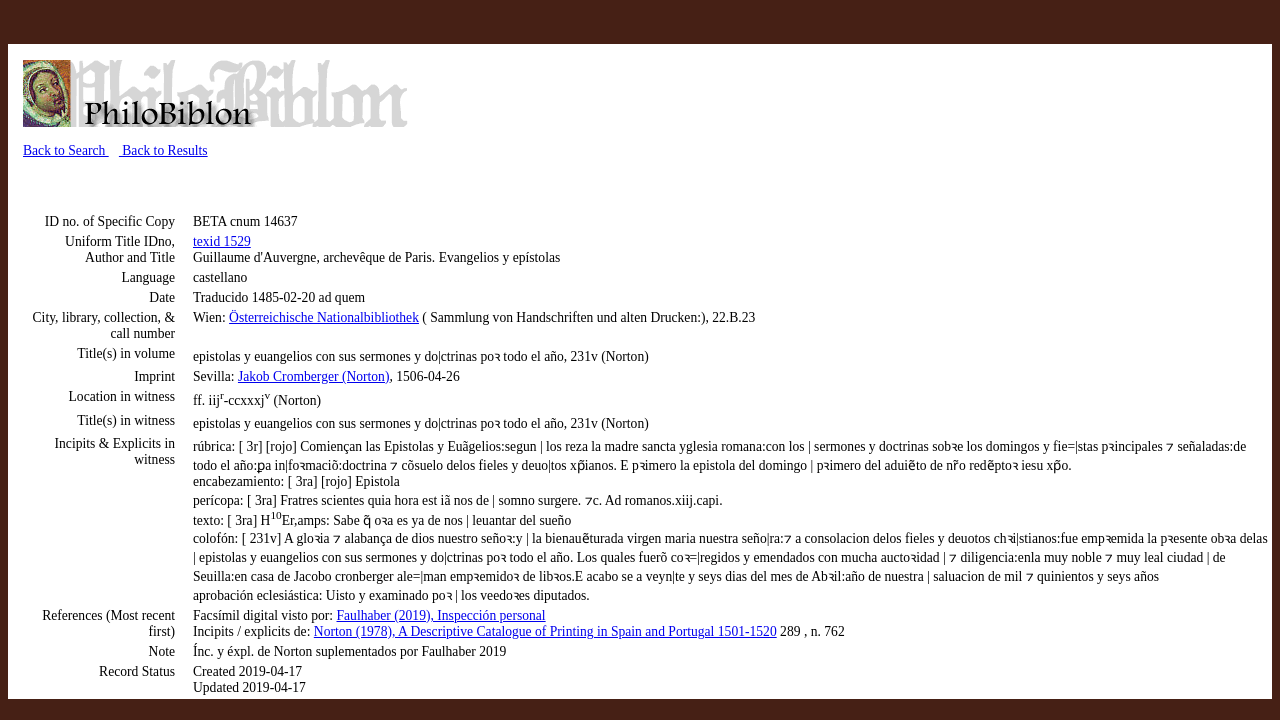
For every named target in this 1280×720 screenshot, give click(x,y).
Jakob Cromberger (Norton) (314, 376)
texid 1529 (222, 241)
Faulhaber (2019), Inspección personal (441, 615)
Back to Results (163, 150)
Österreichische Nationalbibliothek (324, 317)
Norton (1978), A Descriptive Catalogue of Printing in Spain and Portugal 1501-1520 (545, 631)
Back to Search (66, 150)
